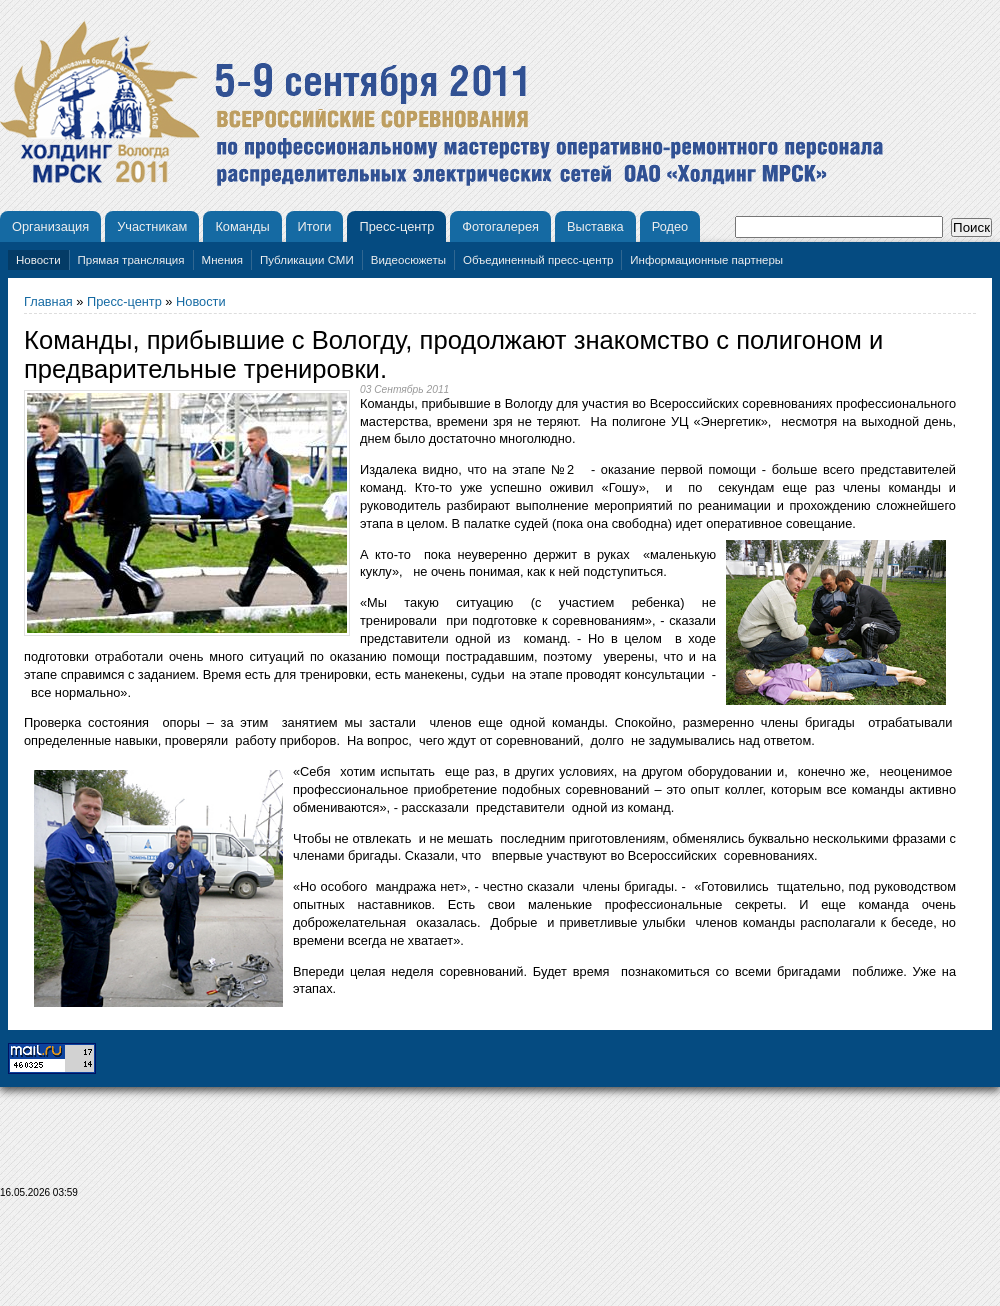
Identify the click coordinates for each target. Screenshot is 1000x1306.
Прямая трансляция (131, 260)
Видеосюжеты (408, 260)
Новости (38, 260)
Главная (48, 301)
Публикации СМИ (307, 260)
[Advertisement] (500, 1258)
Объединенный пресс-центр (538, 260)
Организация (50, 226)
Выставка (595, 226)
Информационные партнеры (706, 260)
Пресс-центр (396, 226)
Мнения (222, 260)
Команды (242, 226)
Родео (670, 226)
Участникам (152, 226)
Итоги (315, 226)
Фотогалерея (500, 226)
